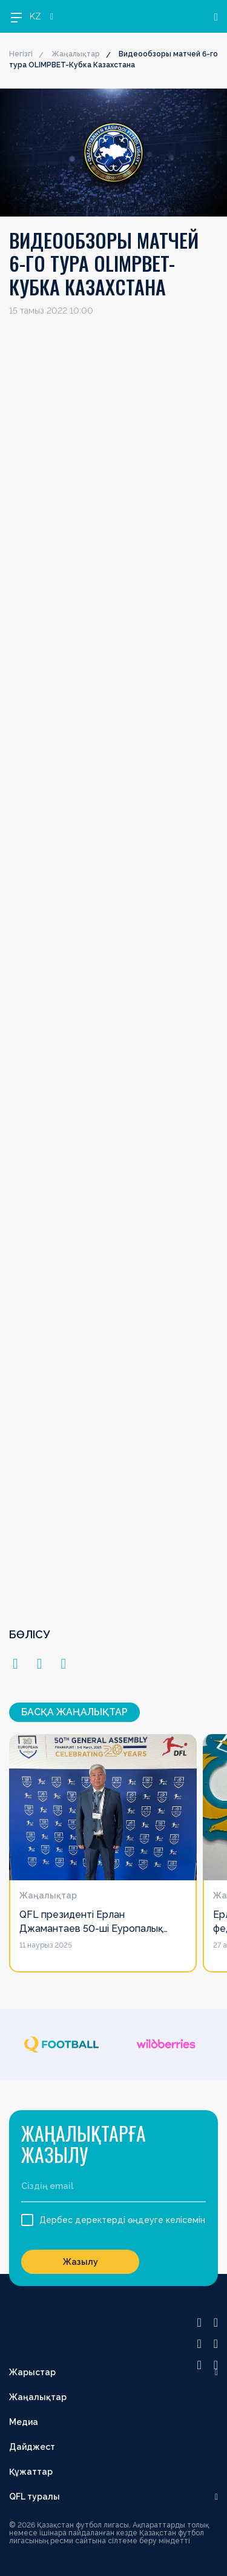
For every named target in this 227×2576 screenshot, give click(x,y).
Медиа (23, 2422)
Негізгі (21, 54)
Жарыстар (32, 2372)
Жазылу (80, 2262)
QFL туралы (34, 2496)
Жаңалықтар (75, 54)
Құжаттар (31, 2472)
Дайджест (32, 2447)
